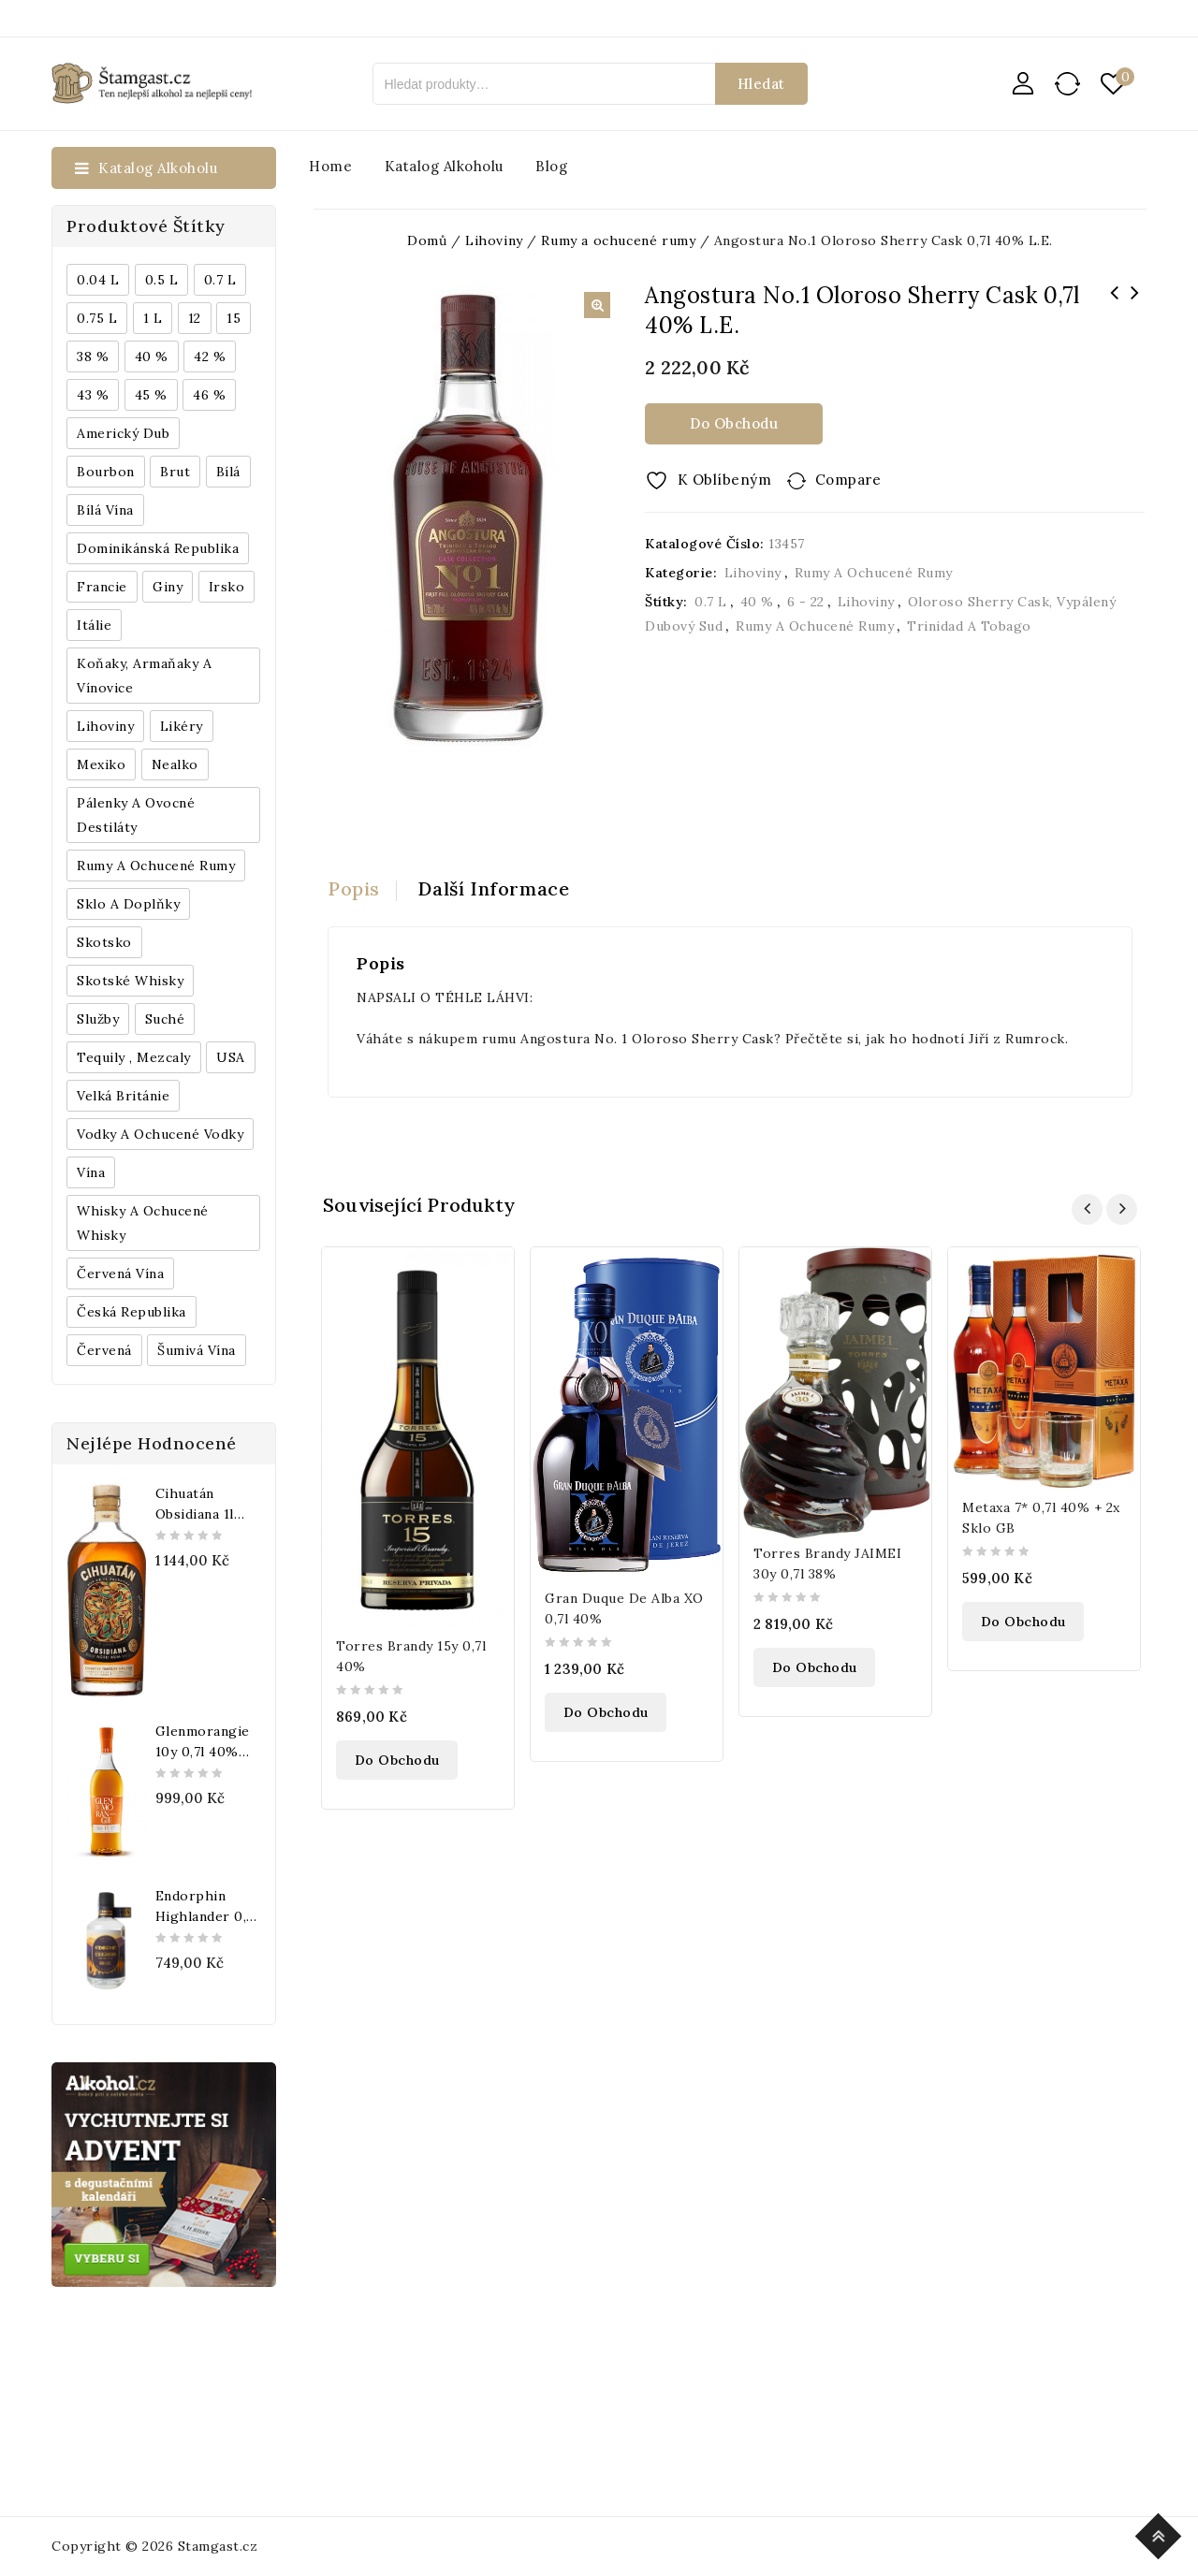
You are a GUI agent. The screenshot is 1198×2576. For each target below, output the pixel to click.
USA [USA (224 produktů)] (230, 1057)
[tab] (362, 889)
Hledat (761, 84)
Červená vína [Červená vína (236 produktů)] (120, 1273)
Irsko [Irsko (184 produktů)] (227, 586)
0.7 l (710, 601)
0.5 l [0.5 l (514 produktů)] (162, 279)
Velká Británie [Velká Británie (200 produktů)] (123, 1095)
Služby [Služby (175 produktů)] (98, 1019)
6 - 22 (806, 601)
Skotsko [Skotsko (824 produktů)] (104, 942)
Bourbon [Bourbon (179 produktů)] (106, 471)
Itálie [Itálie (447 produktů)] (94, 625)
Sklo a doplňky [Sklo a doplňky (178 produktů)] (128, 903)
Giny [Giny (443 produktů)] (168, 586)
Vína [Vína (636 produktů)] (91, 1172)
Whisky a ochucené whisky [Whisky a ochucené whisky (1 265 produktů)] (143, 1223)
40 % (757, 601)
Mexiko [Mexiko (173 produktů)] (101, 764)
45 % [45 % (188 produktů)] (151, 394)
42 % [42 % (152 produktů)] (210, 356)
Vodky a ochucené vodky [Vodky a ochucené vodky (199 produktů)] (160, 1134)
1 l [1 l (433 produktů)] (153, 318)
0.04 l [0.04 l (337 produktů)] (98, 279)
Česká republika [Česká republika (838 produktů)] (131, 1311)
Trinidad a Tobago (969, 626)
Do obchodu (734, 423)
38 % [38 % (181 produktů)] (93, 356)
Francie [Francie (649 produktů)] (102, 586)
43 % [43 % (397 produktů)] (93, 394)
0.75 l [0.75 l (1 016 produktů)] (97, 318)
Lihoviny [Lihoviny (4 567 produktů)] (105, 726)
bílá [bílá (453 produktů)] (228, 471)
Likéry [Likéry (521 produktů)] (181, 726)
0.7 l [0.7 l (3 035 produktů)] (220, 279)
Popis (354, 888)
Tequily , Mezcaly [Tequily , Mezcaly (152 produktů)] (134, 1057)
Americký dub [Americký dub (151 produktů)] (123, 433)
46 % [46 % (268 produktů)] (209, 394)
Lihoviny (753, 572)
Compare (848, 479)
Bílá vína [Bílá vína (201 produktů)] (105, 510)
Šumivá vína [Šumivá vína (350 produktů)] (196, 1350)
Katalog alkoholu (444, 166)
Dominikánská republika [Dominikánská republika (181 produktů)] (158, 548)
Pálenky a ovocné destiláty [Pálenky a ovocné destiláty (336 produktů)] (136, 815)
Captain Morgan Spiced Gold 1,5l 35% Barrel (1113, 305)
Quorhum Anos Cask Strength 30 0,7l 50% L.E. (1134, 305)
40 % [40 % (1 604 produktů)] (151, 356)
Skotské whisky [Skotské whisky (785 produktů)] (130, 980)
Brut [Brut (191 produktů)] (175, 471)
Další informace (494, 888)
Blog (551, 166)
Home (330, 166)
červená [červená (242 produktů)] (104, 1350)
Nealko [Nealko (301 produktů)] (175, 764)
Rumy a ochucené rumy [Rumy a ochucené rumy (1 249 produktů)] (156, 865)
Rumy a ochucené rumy (874, 572)
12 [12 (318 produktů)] (194, 318)
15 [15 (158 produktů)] (233, 318)
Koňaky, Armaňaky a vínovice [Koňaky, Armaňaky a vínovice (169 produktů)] (144, 675)
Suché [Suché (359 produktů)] (165, 1019)
